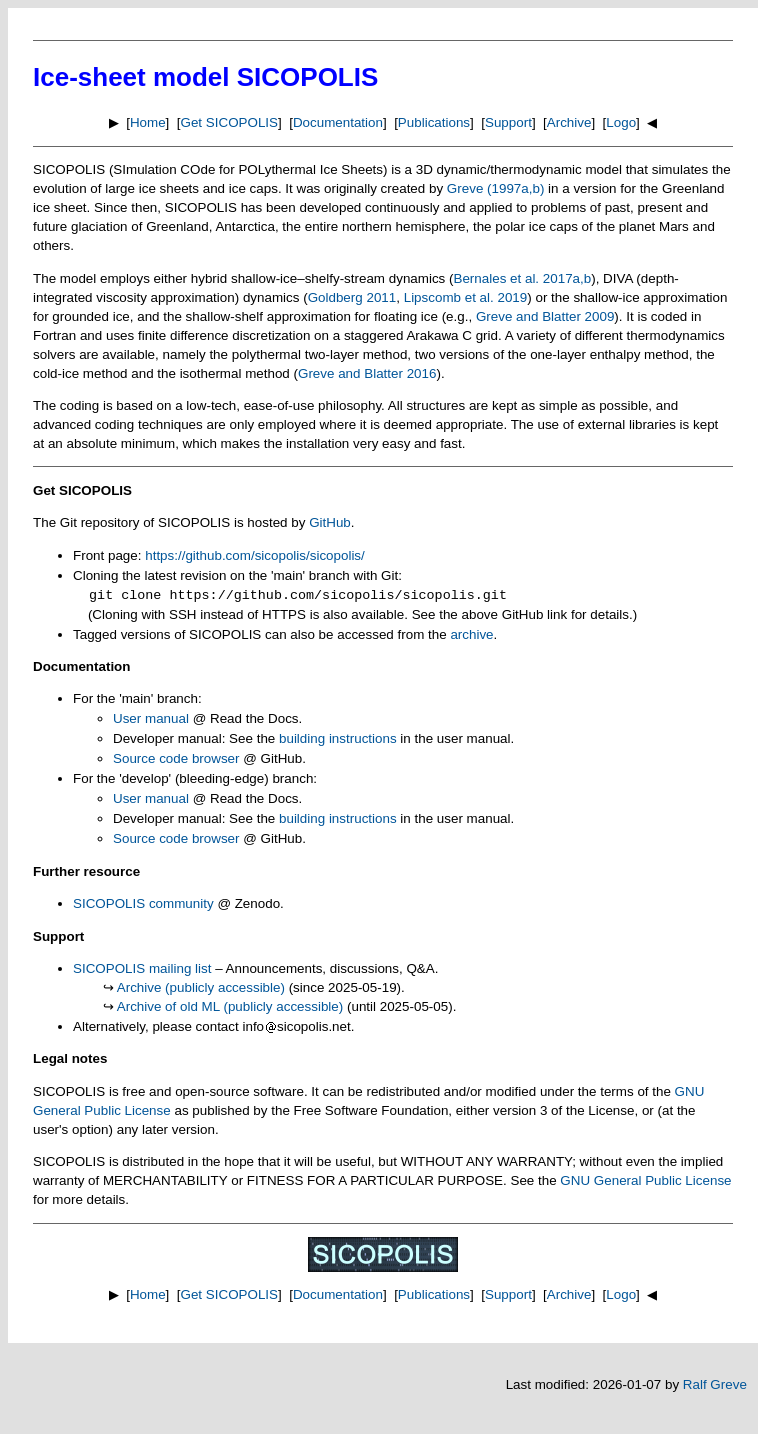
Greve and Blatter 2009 (545, 316)
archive (471, 634)
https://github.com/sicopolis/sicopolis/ (255, 555)
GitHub (330, 522)
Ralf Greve (715, 1384)
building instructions (338, 738)
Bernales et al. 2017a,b (522, 278)
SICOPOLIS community (143, 903)
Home (148, 122)
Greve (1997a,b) (496, 188)
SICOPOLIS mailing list (142, 968)
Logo (621, 122)
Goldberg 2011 (352, 297)
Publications (434, 122)
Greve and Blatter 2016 (367, 373)
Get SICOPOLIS (230, 122)
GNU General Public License (645, 1180)
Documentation (338, 122)
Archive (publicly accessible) (201, 987)
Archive (569, 122)
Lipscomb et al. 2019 (466, 297)
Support (508, 122)
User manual (151, 718)
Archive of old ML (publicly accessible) (230, 1006)
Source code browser (176, 758)
